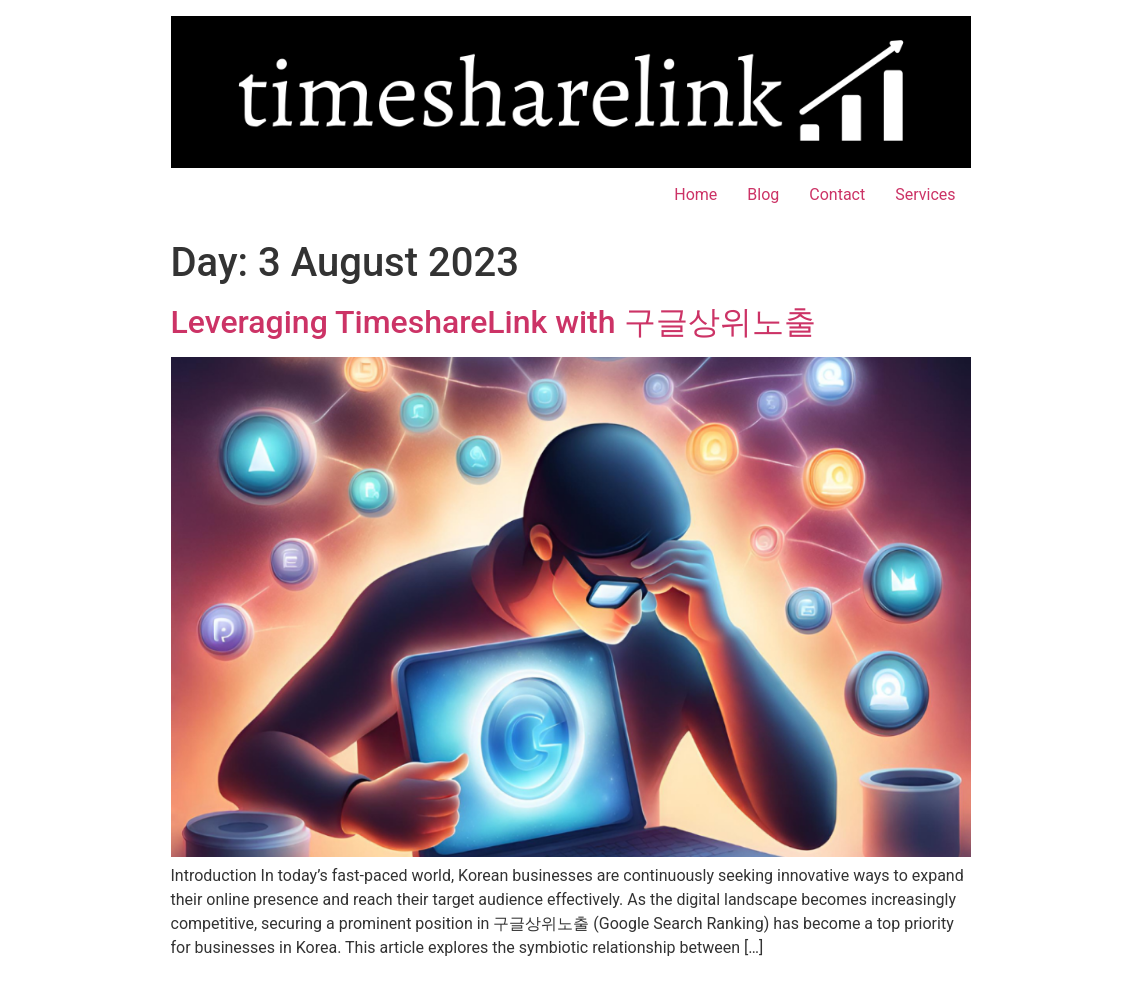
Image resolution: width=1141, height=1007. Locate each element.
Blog (763, 194)
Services (925, 194)
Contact (837, 194)
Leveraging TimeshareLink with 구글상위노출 (493, 322)
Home (695, 194)
